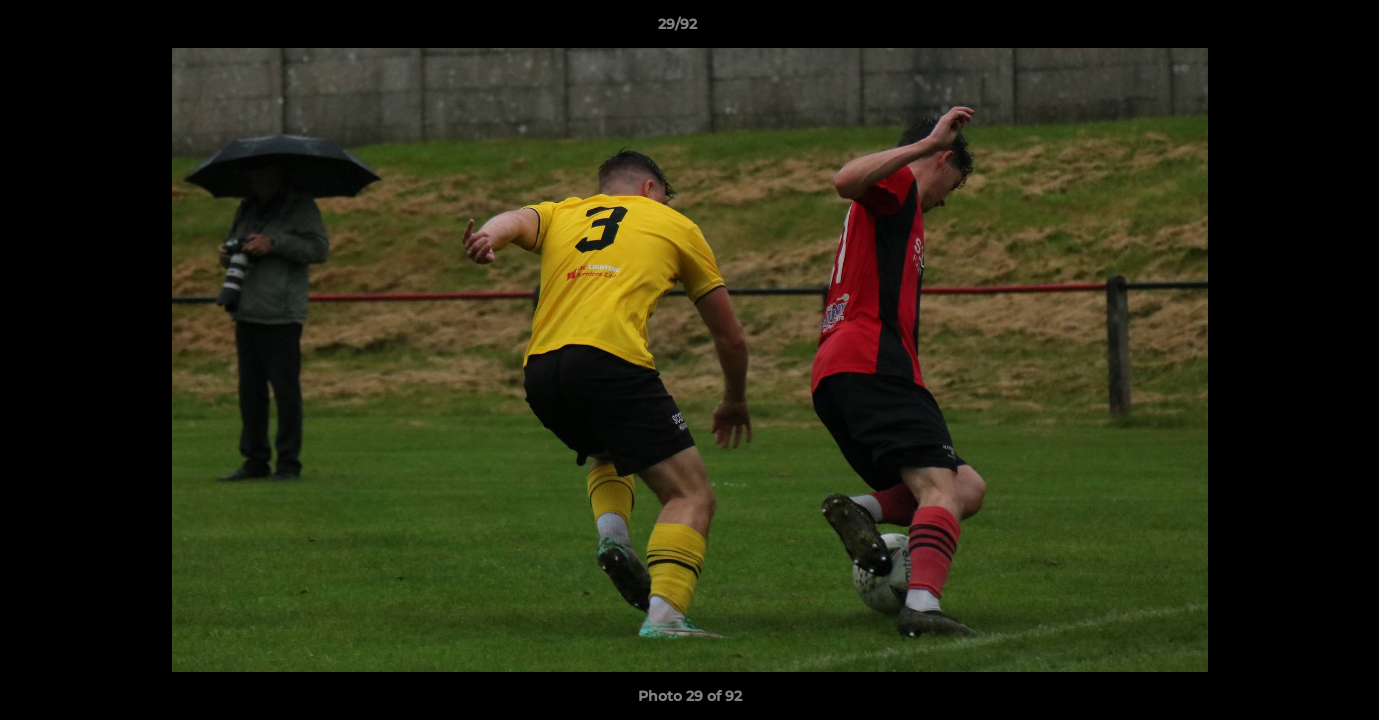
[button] (1295, 29)
